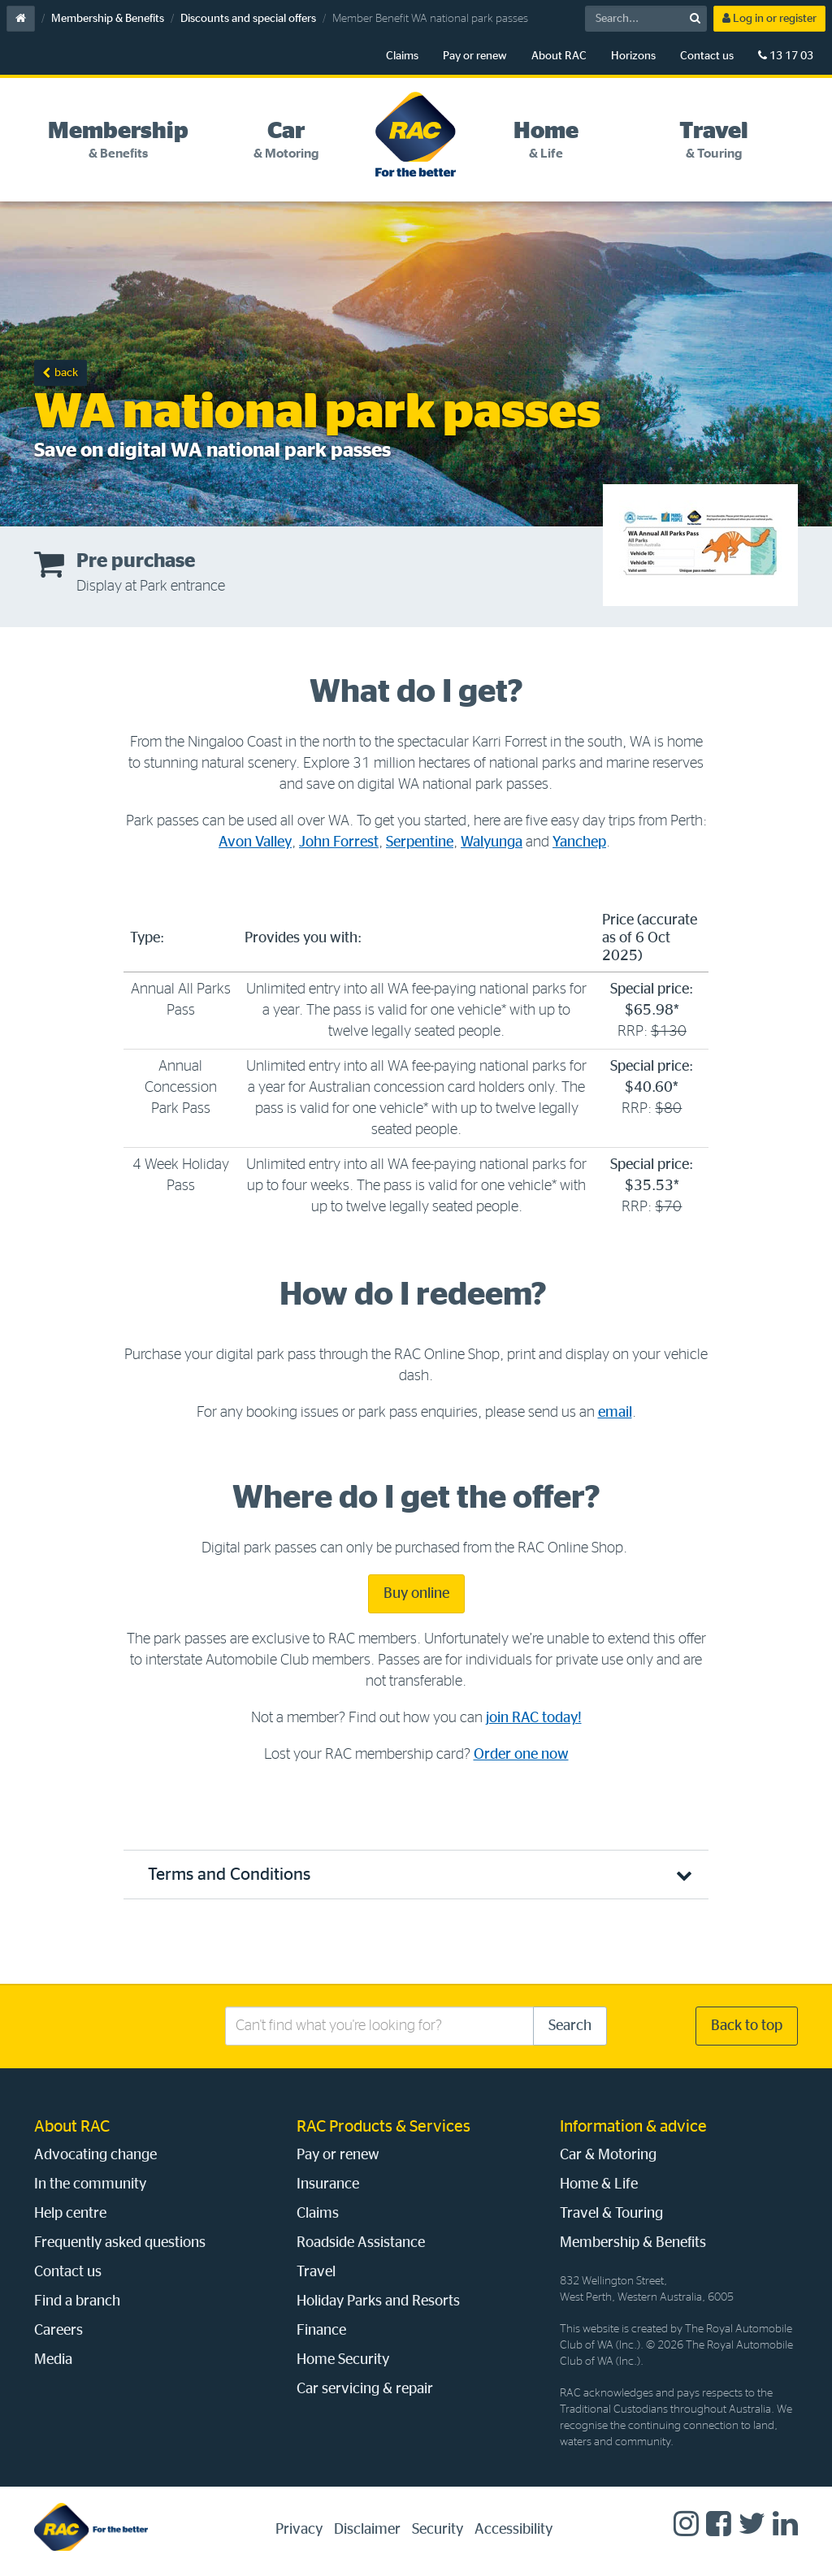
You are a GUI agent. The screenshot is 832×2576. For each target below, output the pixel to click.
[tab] (118, 140)
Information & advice (633, 2127)
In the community (90, 2184)
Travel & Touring (611, 2213)
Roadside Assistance (361, 2243)
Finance (321, 2330)
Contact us (707, 56)
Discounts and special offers (248, 18)
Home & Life (599, 2184)
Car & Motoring (608, 2155)
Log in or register (769, 18)
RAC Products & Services (383, 2127)
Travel (316, 2272)
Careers (58, 2330)
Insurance (328, 2184)
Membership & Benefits (107, 18)
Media (53, 2360)
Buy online (416, 1594)
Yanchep (579, 842)
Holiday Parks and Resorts (378, 2301)
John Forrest (339, 842)
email (615, 1412)
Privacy (299, 2529)
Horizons (633, 56)
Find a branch (77, 2301)
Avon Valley (255, 842)
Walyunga (491, 842)
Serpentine (419, 842)
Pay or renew (475, 56)
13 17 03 (785, 56)
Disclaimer (367, 2529)
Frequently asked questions (120, 2243)
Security (437, 2529)
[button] (416, 1874)
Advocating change (95, 2155)
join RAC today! (534, 1718)
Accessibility (513, 2529)
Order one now (521, 1754)
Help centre (70, 2213)
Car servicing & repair (365, 2389)
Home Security (343, 2360)
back (66, 373)
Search (570, 2026)
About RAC (559, 56)
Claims (402, 56)
